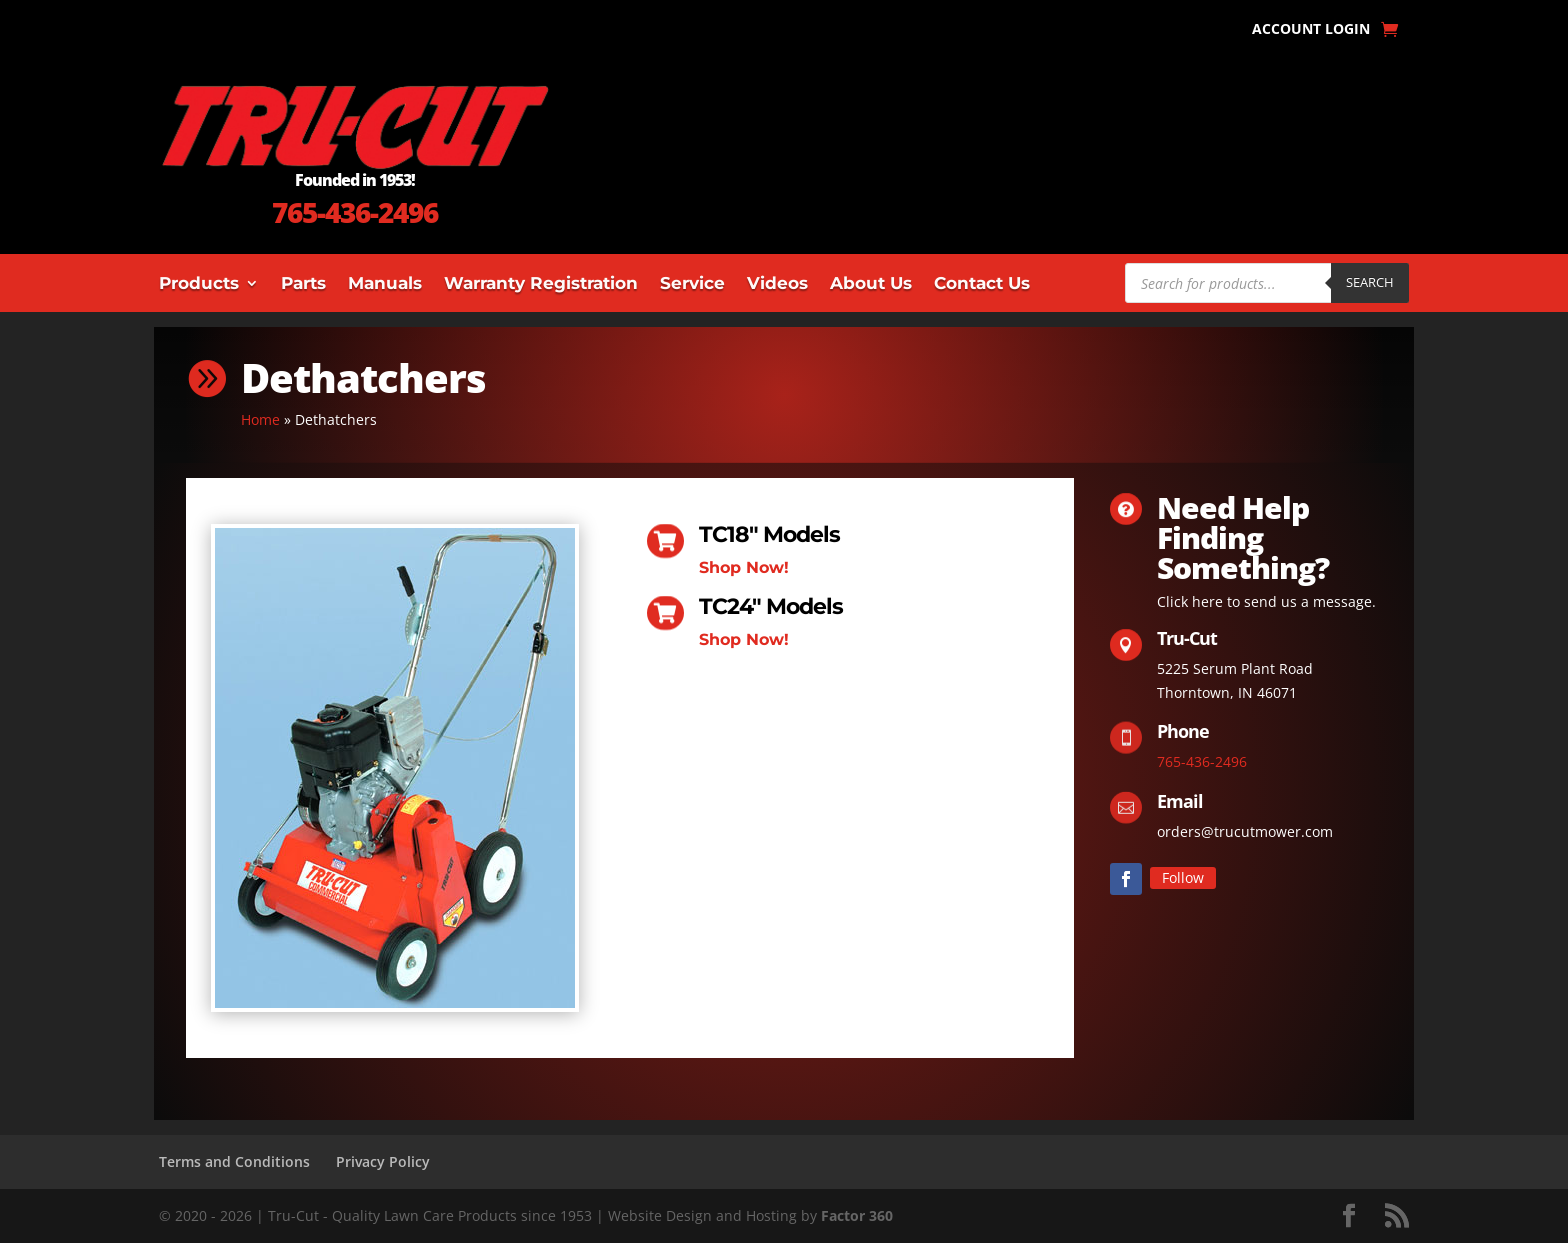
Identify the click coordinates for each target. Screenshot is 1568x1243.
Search (1370, 282)
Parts (303, 284)
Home (260, 419)
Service (692, 284)
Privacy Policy (383, 1161)
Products (199, 284)
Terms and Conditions (234, 1161)
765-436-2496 (355, 212)
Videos (777, 284)
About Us (871, 284)
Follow (1183, 877)
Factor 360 (857, 1215)
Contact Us (982, 284)
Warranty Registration (541, 284)
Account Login (1311, 30)
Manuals (385, 284)
